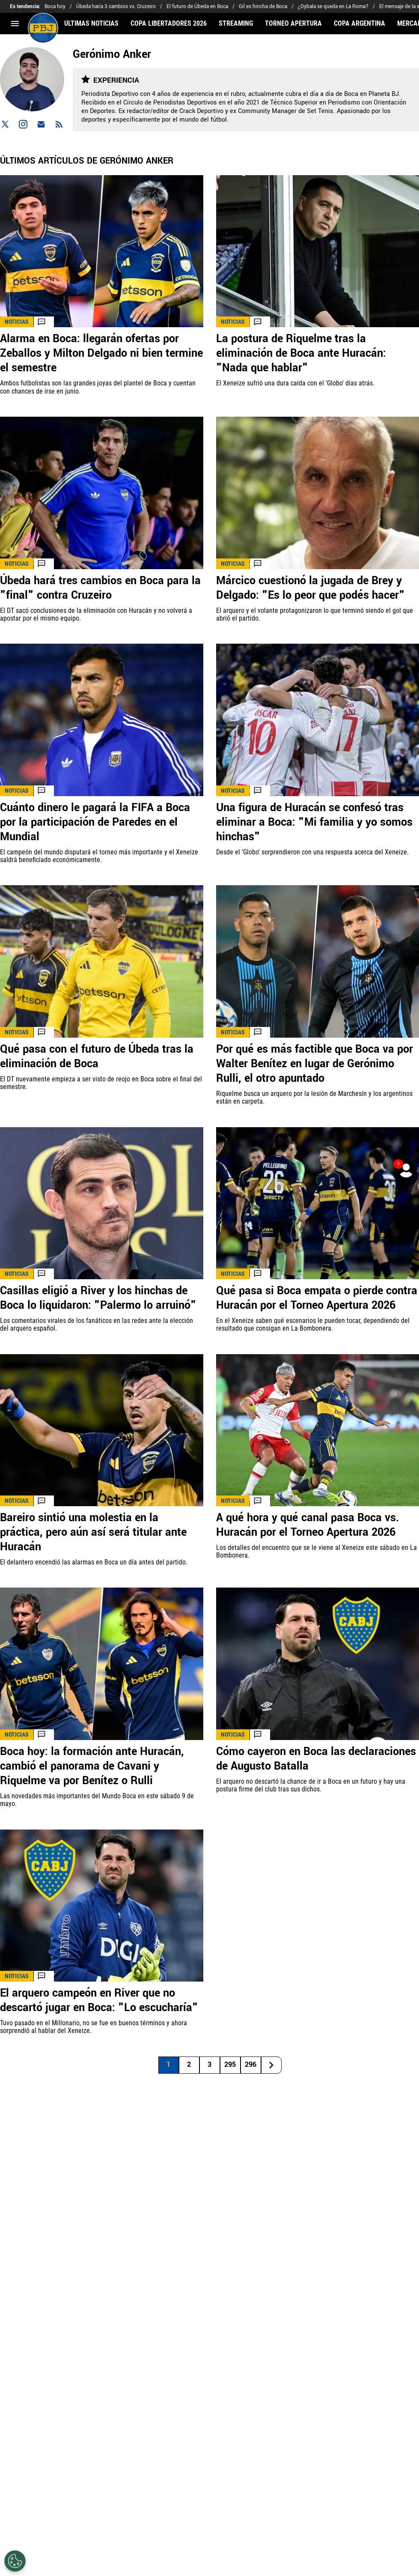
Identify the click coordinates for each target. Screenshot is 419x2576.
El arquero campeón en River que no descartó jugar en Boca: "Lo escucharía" (99, 2000)
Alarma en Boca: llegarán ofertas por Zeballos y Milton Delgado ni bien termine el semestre (101, 353)
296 (250, 2064)
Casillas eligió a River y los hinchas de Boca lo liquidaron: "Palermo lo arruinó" (98, 1298)
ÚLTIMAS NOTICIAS (91, 23)
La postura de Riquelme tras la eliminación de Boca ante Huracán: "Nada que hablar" (301, 353)
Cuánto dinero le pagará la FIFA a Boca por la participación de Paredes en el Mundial (95, 822)
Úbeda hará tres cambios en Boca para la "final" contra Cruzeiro (100, 588)
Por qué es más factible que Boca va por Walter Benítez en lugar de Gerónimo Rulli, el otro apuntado (314, 1064)
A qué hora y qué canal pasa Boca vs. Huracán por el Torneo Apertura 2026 (307, 1525)
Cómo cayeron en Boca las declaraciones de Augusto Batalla (316, 1759)
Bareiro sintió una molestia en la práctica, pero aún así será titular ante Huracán (93, 1532)
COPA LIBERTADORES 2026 (169, 23)
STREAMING (236, 23)
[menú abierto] (15, 23)
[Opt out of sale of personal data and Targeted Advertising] (15, 2561)
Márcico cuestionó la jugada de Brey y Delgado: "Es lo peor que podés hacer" (310, 588)
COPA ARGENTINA (359, 23)
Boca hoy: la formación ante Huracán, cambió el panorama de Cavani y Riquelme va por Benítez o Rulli (92, 1766)
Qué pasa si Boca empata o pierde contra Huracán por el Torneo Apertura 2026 (316, 1298)
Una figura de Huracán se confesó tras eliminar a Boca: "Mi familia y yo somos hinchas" (314, 822)
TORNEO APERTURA (293, 23)
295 (230, 2064)
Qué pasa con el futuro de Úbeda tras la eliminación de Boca (96, 1057)
